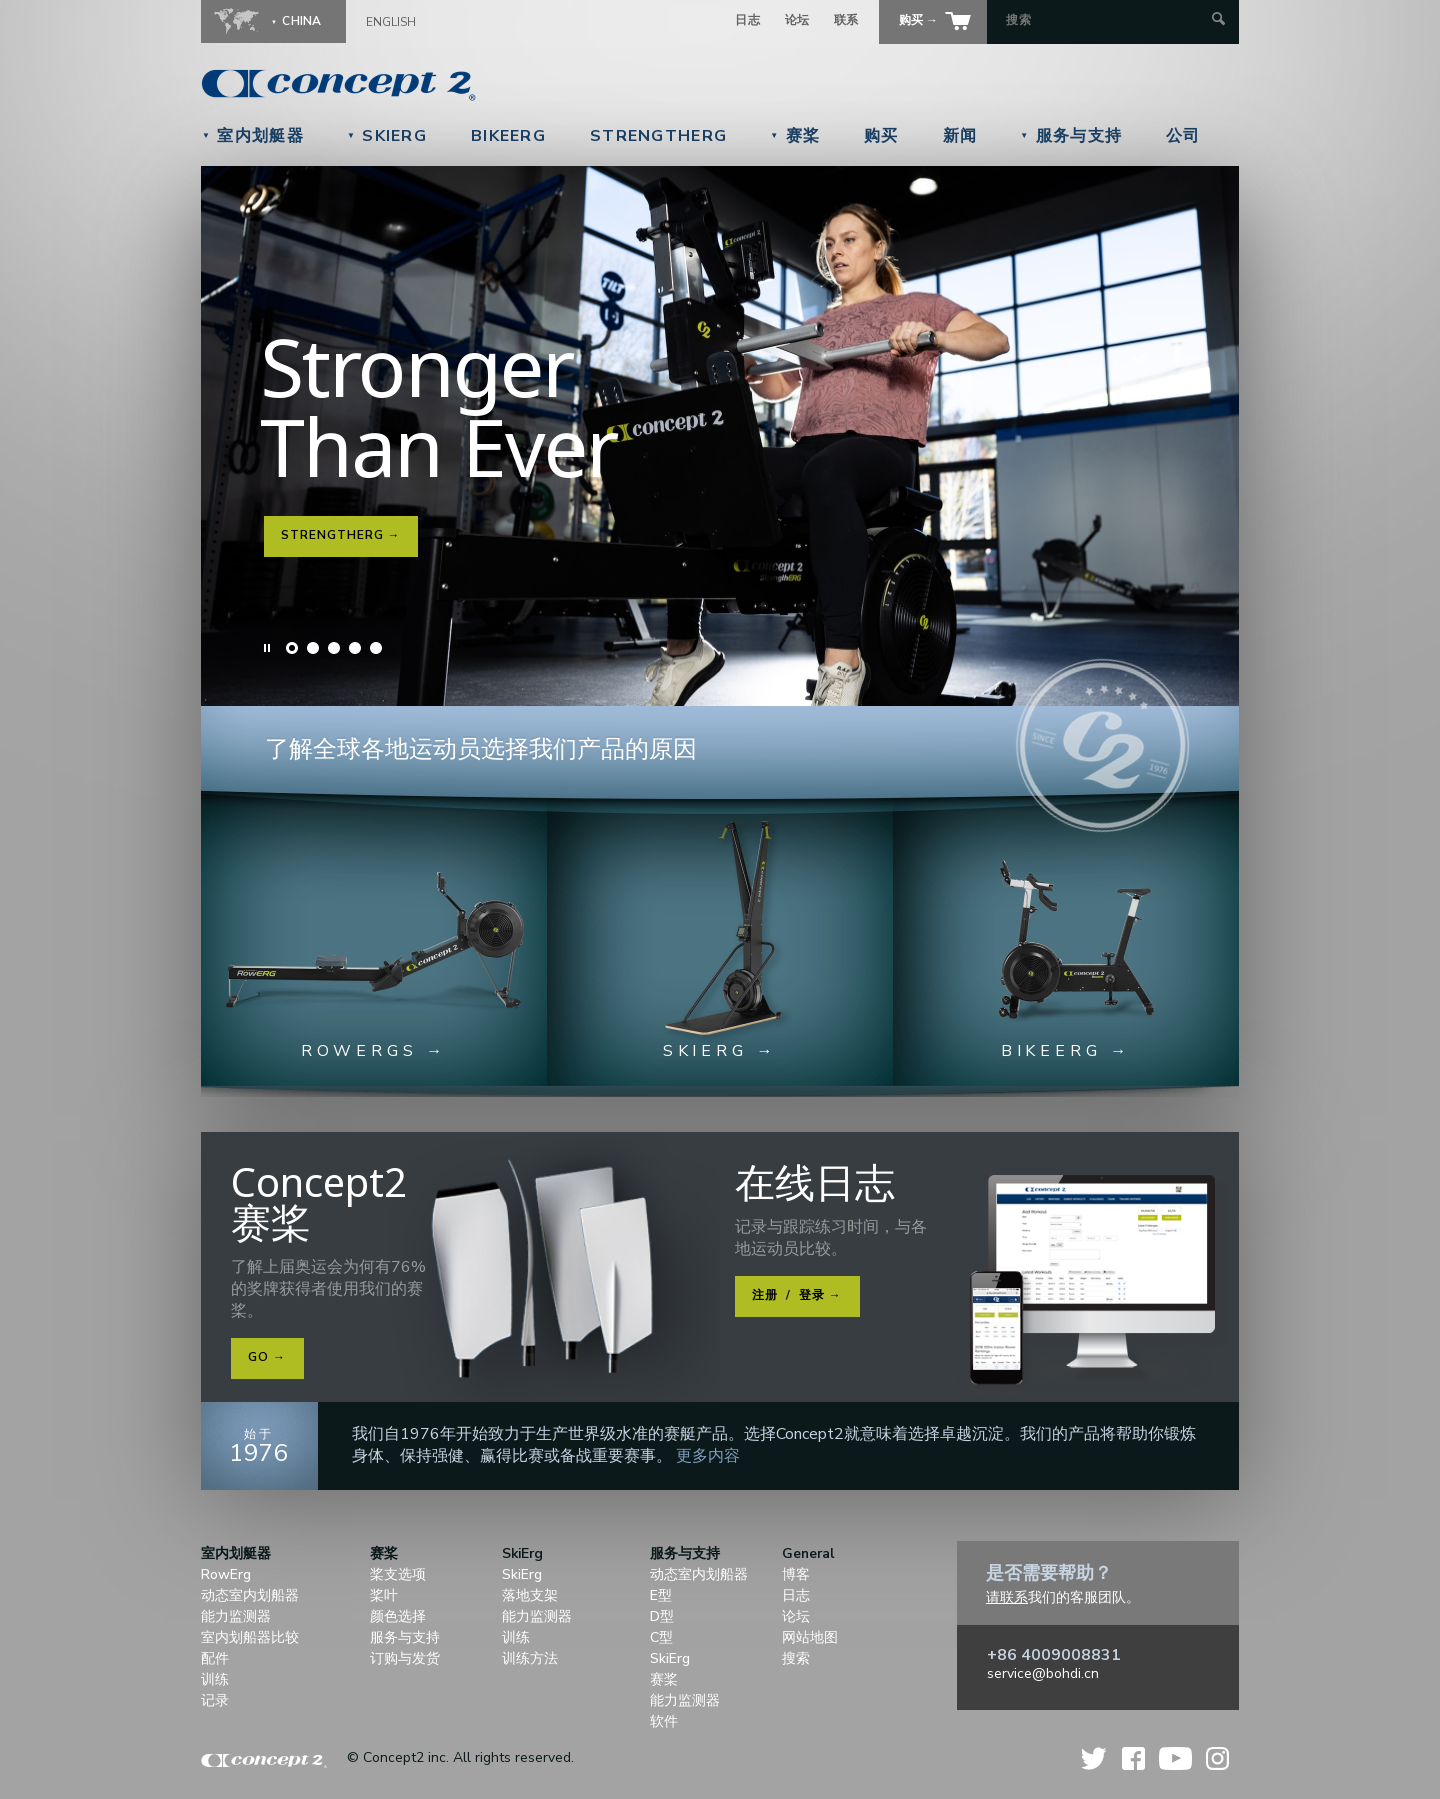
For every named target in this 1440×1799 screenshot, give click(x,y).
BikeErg (508, 136)
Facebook (1133, 1758)
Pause (268, 648)
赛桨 (795, 136)
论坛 (797, 20)
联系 (846, 20)
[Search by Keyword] (1106, 20)
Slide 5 (376, 648)
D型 (662, 1616)
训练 (215, 1679)
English (391, 22)
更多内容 (708, 1456)
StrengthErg (658, 136)
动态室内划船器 (250, 1595)
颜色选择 (398, 1616)
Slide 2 (313, 648)
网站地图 (810, 1637)
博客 (796, 1574)
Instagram (1217, 1758)
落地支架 (530, 1595)
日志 (747, 20)
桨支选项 (398, 1574)
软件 (664, 1721)
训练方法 (530, 1658)
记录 (215, 1700)
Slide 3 (334, 648)
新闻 (960, 136)
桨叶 (384, 1595)
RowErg (226, 1574)
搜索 (796, 1658)
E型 (661, 1595)
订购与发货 (405, 1658)
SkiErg (387, 136)
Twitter (1095, 1758)
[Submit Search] (1218, 20)
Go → (267, 1357)
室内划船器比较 (250, 1637)
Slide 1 (292, 648)
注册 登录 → (797, 1295)
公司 (1183, 136)
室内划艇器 (253, 136)
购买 (881, 136)
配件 (215, 1658)
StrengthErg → (340, 535)
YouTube (1175, 1758)
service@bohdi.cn (1043, 1673)
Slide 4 (355, 648)
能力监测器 (236, 1616)
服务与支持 (1071, 136)
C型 (661, 1637)
